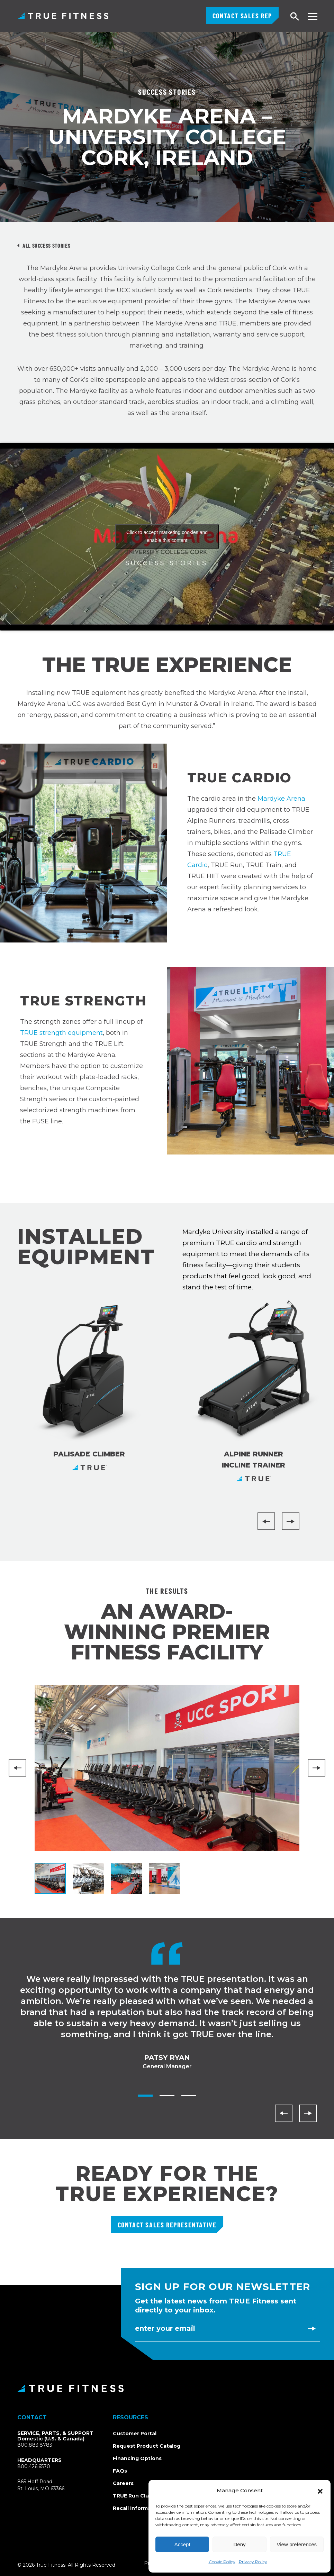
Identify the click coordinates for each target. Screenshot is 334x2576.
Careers (123, 2483)
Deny (239, 2544)
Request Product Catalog (146, 2446)
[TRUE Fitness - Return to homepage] (167, 2388)
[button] (320, 2490)
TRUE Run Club (132, 2496)
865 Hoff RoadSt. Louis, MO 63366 (49, 2485)
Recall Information (137, 2508)
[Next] (290, 1521)
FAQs (120, 2471)
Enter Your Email (165, 2328)
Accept (182, 2544)
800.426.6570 (33, 2466)
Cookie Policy (222, 2561)
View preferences (297, 2544)
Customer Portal (134, 2433)
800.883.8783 (34, 2445)
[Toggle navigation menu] (312, 16)
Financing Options (137, 2458)
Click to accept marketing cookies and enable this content (167, 536)
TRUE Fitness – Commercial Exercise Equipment (63, 15)
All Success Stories (46, 245)
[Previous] (266, 1521)
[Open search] (295, 16)
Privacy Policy (253, 2561)
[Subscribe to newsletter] (311, 2328)
